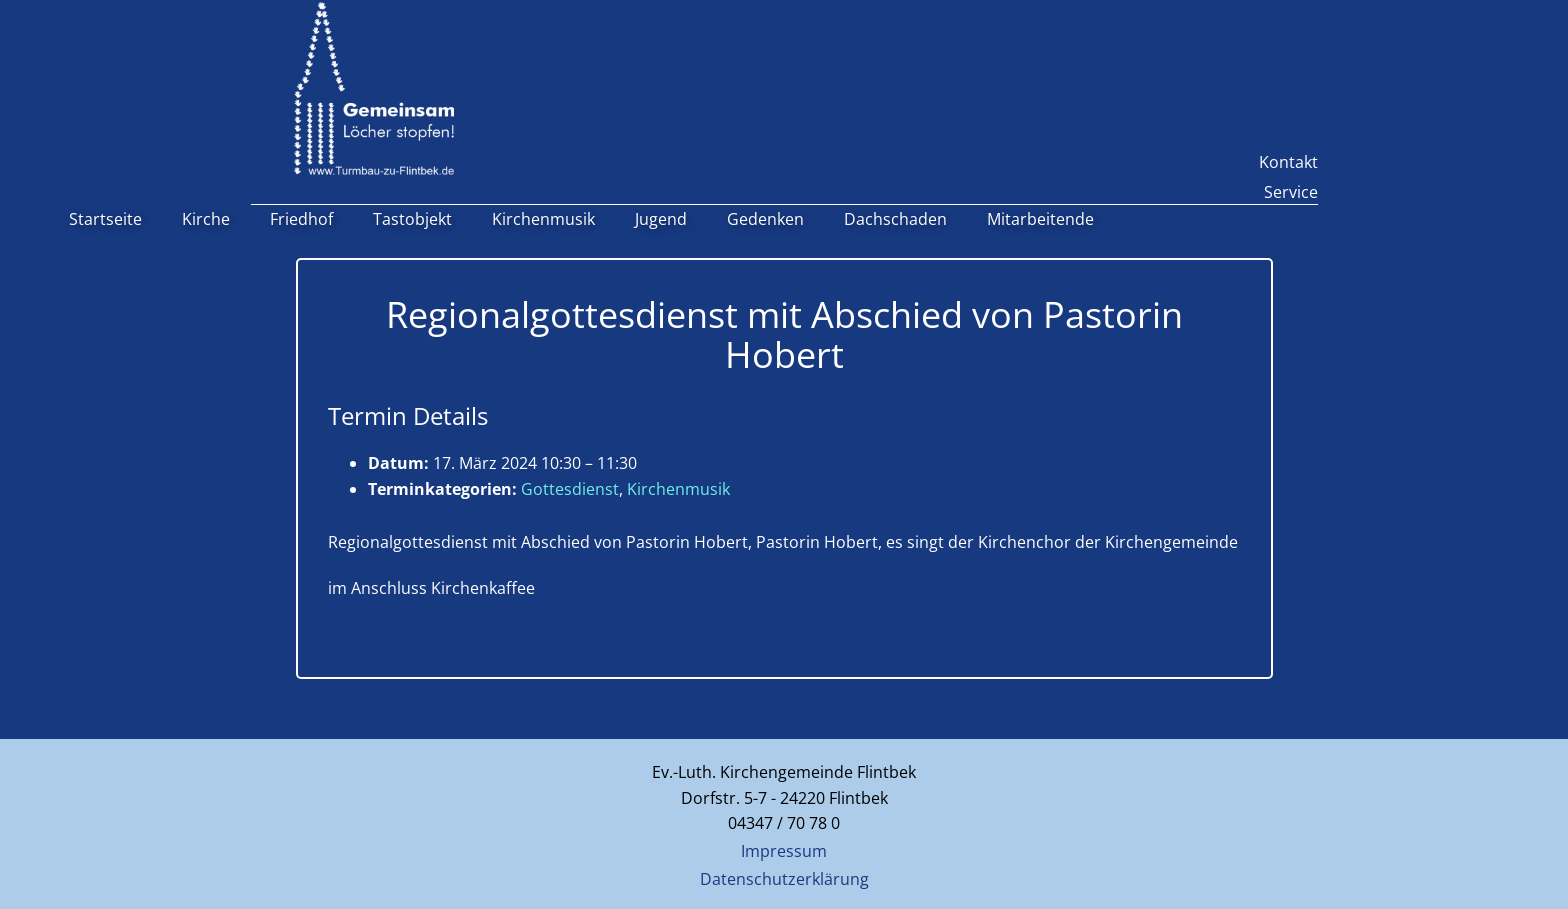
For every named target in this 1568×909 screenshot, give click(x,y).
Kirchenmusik (543, 219)
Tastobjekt (412, 219)
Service (1291, 192)
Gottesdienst (570, 489)
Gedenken (765, 219)
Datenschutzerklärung (784, 879)
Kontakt (1288, 162)
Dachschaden (895, 219)
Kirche (206, 219)
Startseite (105, 219)
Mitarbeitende (1040, 219)
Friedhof (301, 219)
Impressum (784, 851)
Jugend (661, 219)
